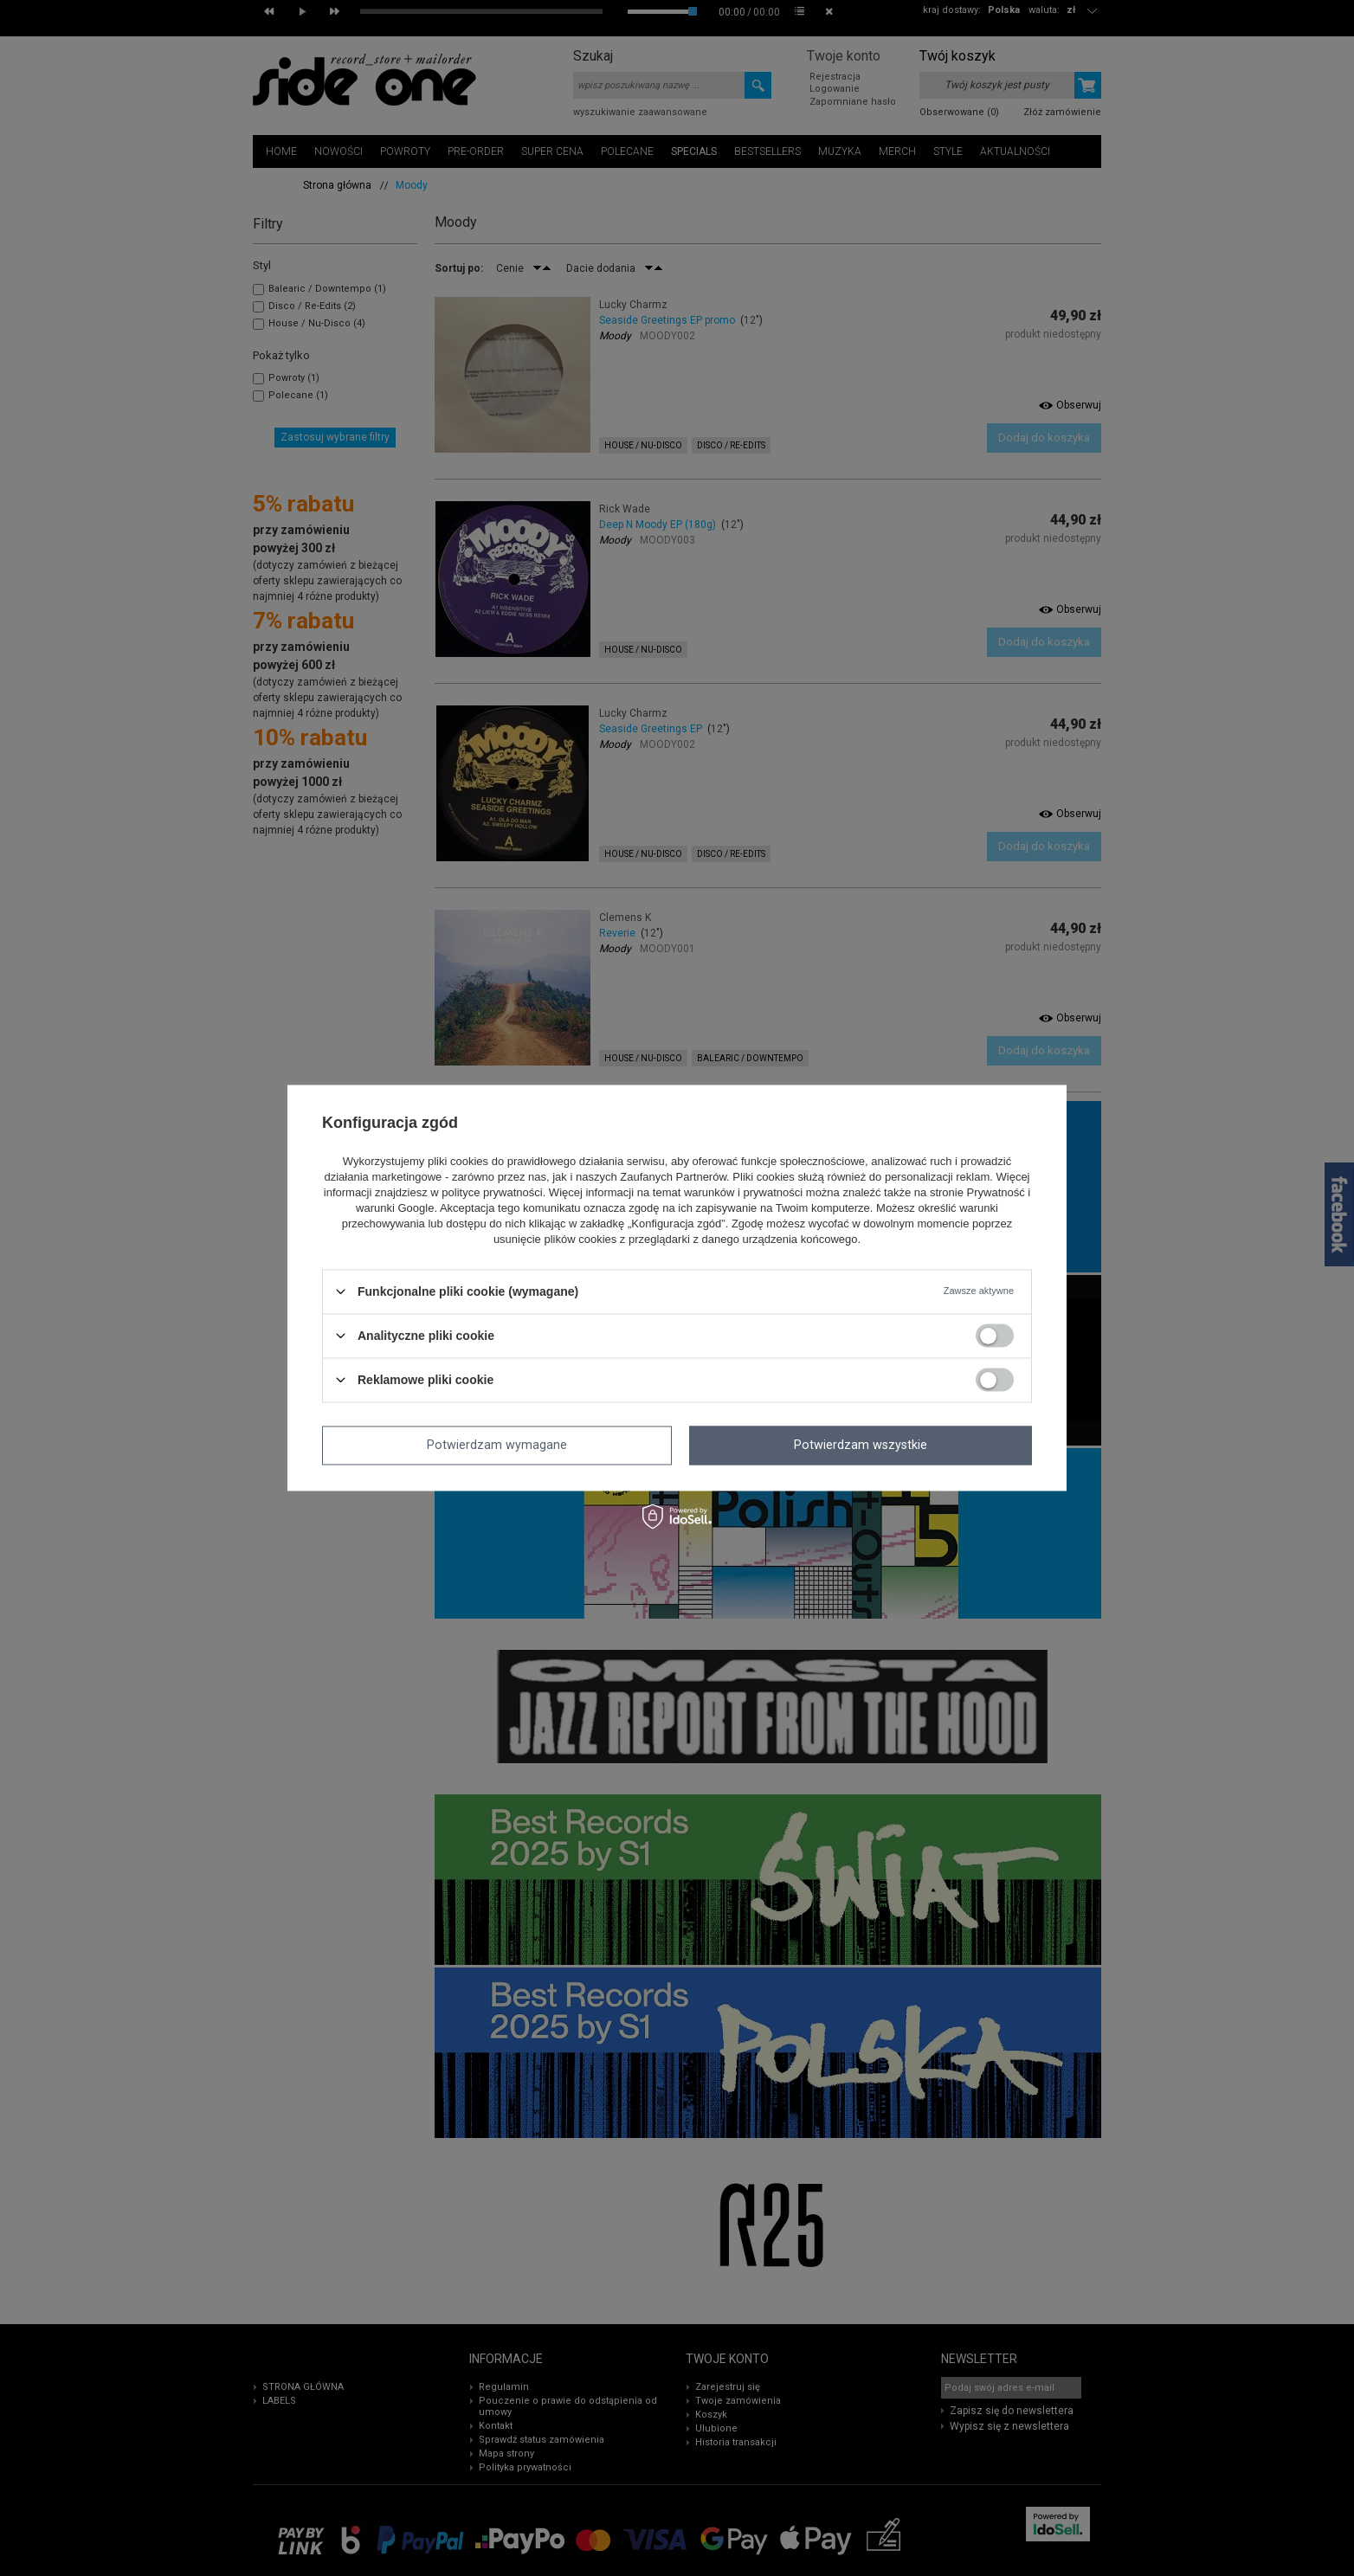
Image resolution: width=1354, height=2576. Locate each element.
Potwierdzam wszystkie (860, 1445)
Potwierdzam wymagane (497, 1445)
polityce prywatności (492, 1192)
